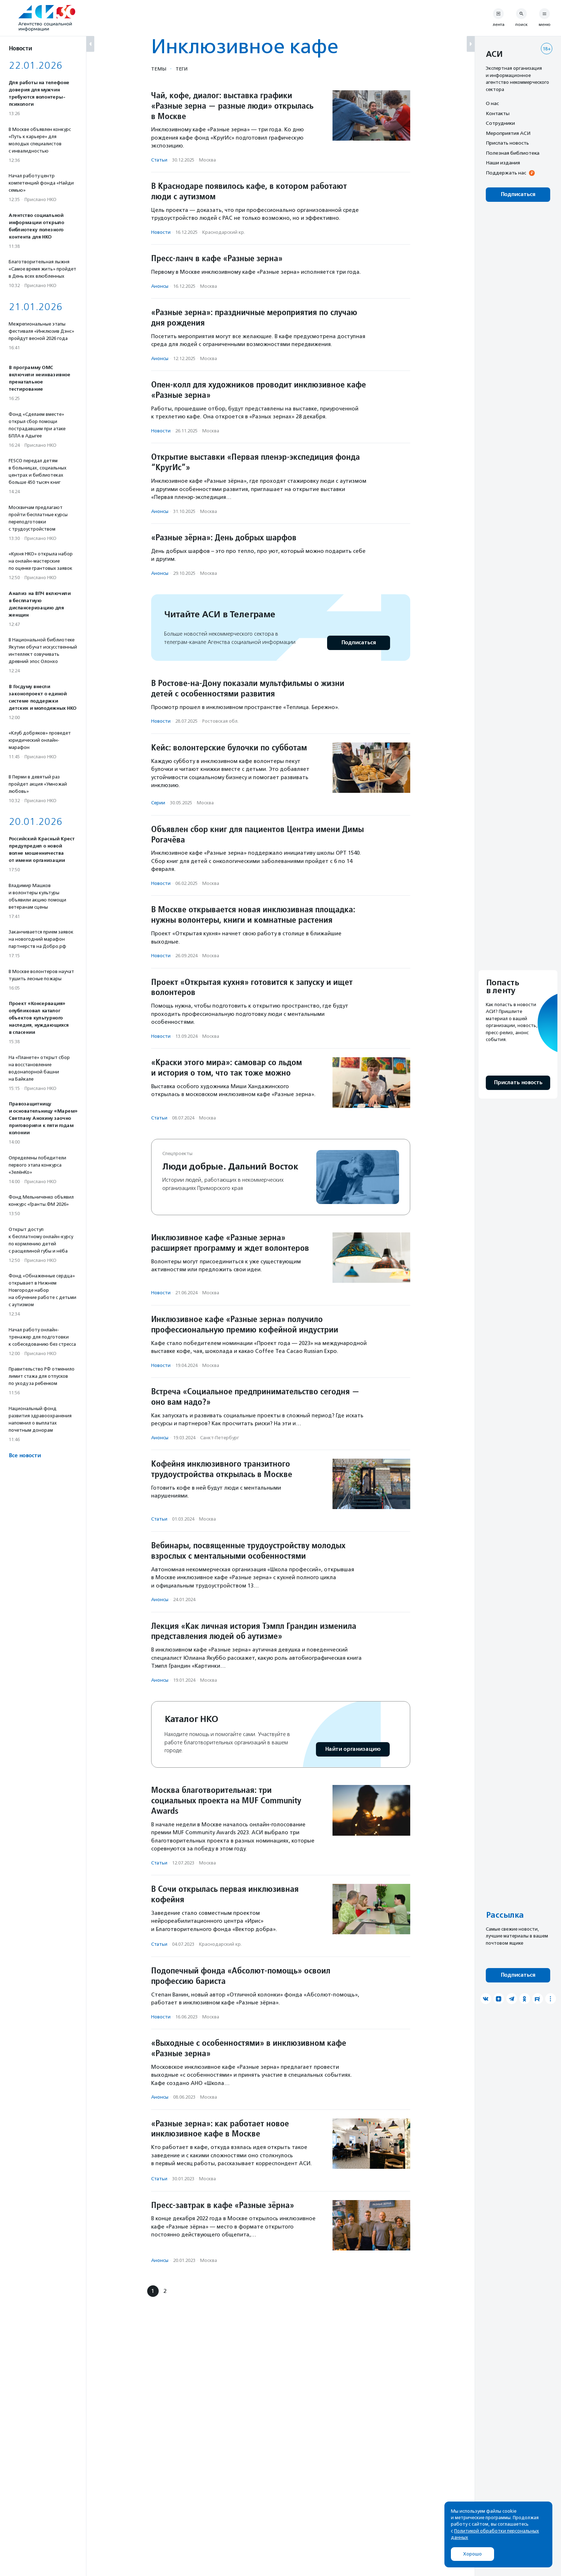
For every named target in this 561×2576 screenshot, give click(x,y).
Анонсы (159, 286)
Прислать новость (507, 143)
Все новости (25, 1455)
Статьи (159, 160)
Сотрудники (500, 123)
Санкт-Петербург (219, 1437)
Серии (158, 802)
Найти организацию (352, 1749)
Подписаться (358, 642)
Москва (207, 160)
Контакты (498, 113)
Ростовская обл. (220, 721)
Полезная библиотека (512, 153)
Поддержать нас (506, 173)
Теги (181, 69)
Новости (161, 232)
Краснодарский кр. (223, 232)
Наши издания (503, 162)
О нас (492, 103)
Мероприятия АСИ (508, 133)
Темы (158, 69)
